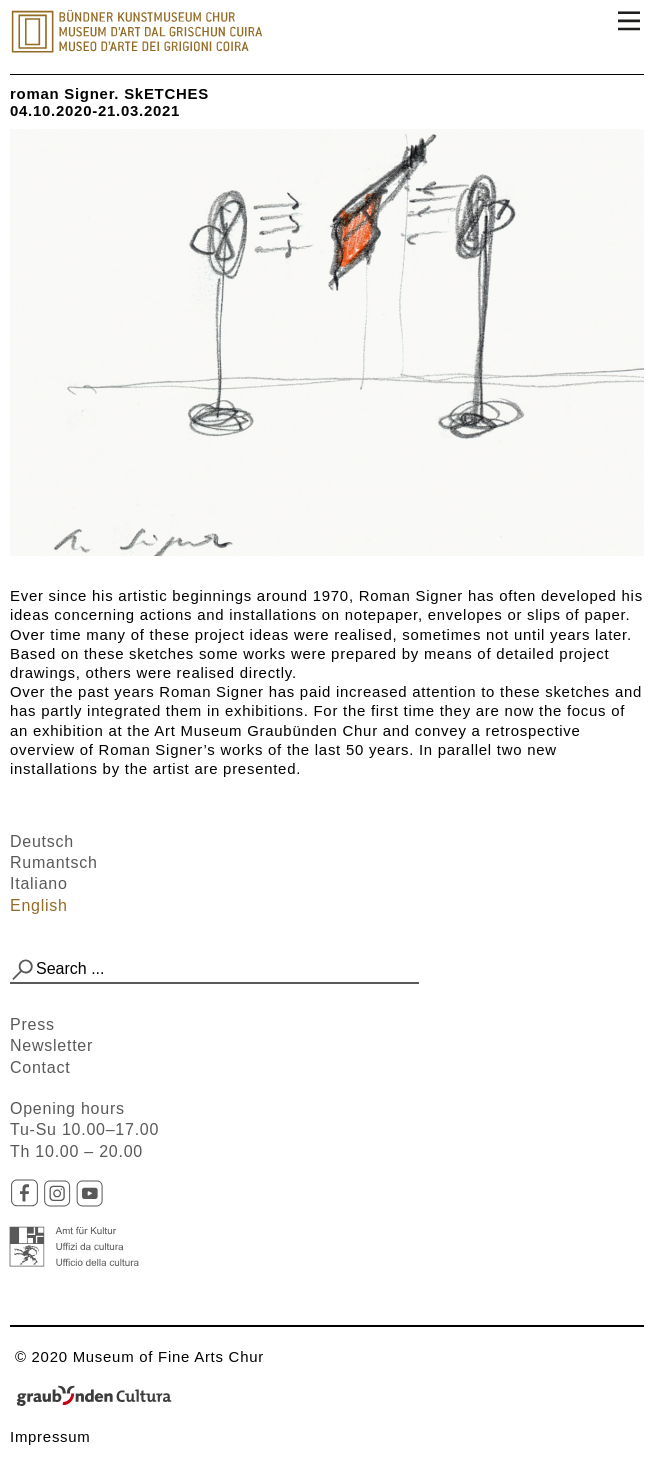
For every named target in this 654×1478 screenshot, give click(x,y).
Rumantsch (54, 862)
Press (32, 1024)
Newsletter (51, 1045)
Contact (40, 1067)
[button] (23, 970)
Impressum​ (50, 1436)
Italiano (39, 883)
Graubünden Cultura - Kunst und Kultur (100, 1397)
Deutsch (42, 841)
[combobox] (214, 970)
